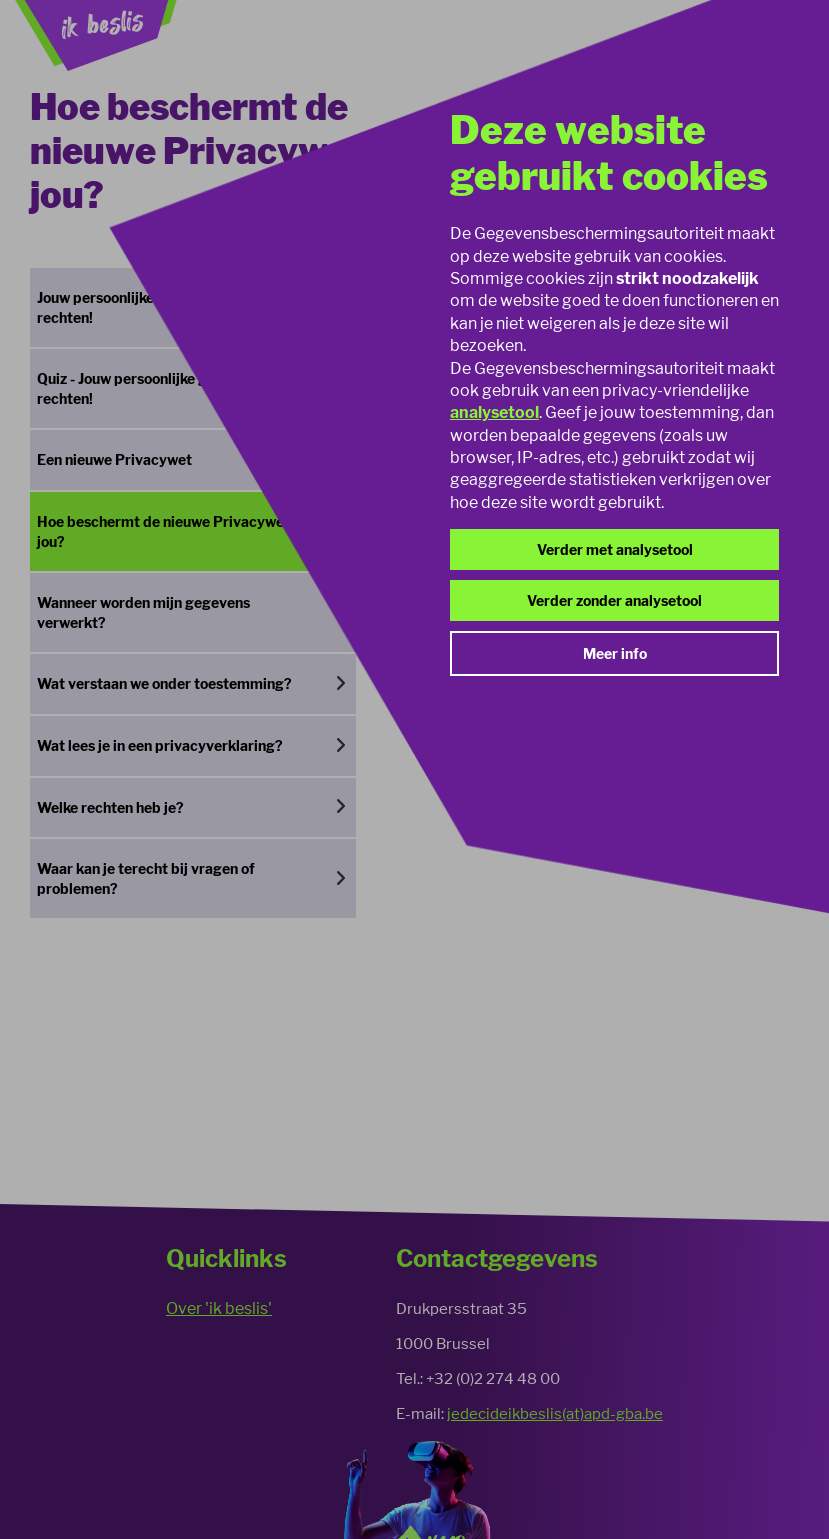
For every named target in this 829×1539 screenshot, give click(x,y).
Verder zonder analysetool (614, 600)
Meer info (615, 653)
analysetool (494, 412)
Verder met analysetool (615, 549)
